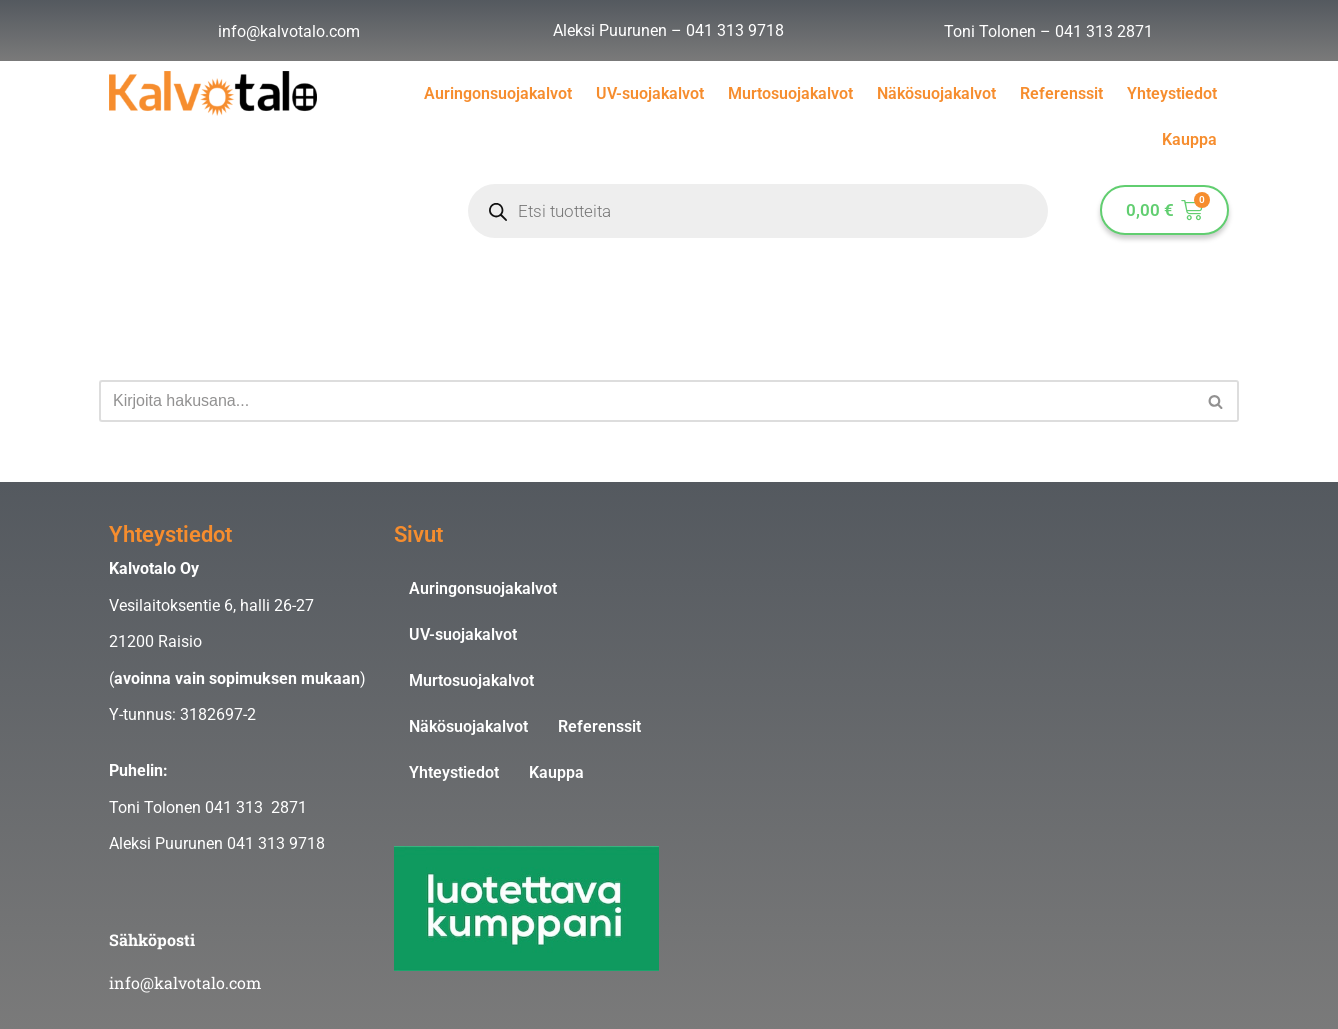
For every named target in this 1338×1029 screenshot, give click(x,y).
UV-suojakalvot (650, 93)
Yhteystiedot (1172, 93)
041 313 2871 (1104, 31)
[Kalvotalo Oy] (950, 674)
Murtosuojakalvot (790, 93)
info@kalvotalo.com (289, 31)
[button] (1215, 401)
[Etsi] (646, 401)
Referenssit (1061, 93)
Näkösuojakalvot (936, 93)
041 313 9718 (735, 30)
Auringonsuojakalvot (498, 93)
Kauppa (1189, 139)
